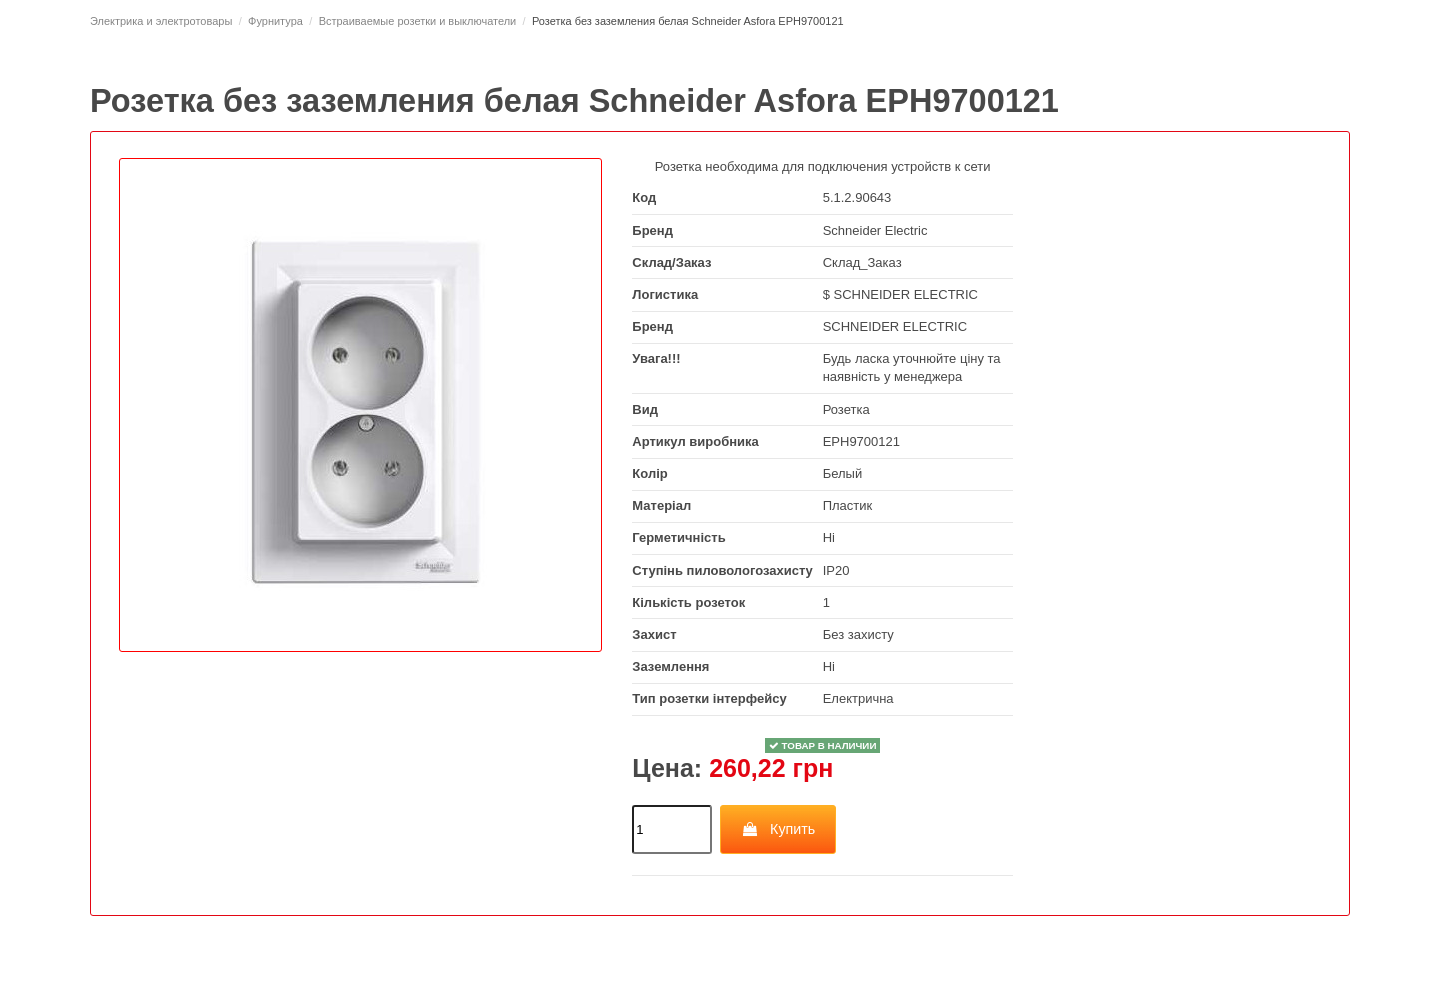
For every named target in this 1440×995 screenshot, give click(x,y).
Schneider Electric (875, 230)
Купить (778, 829)
